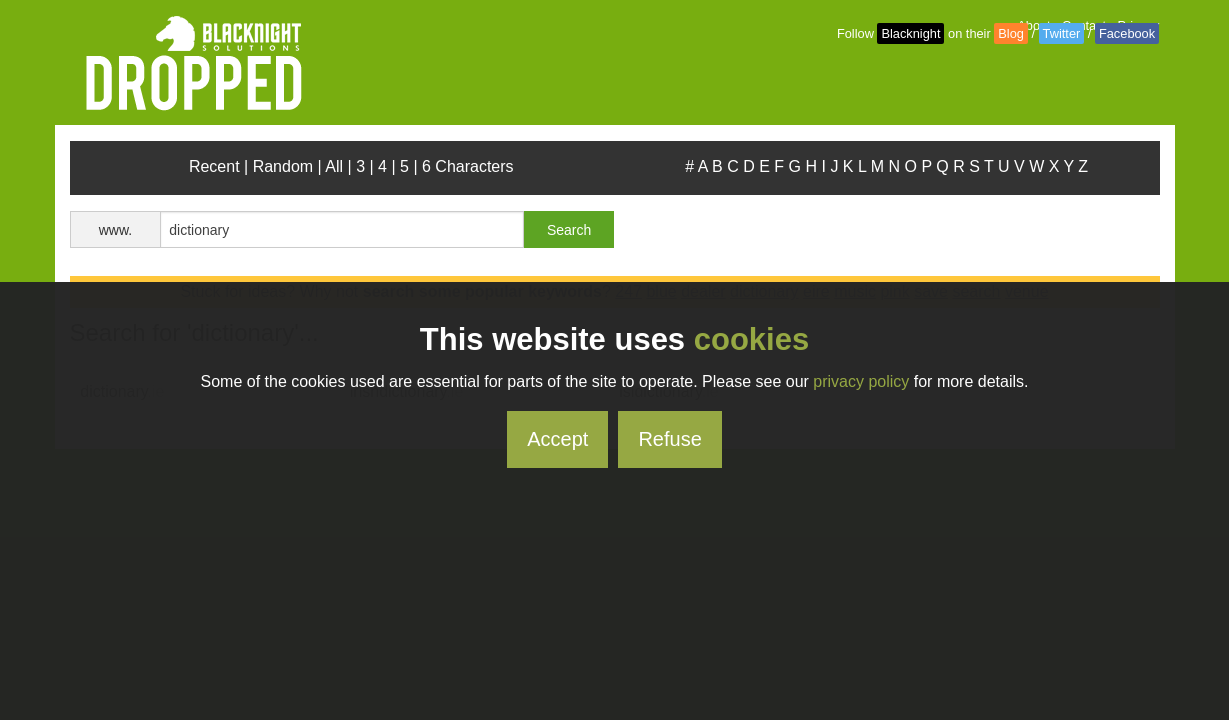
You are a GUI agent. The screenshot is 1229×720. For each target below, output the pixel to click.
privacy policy (861, 381)
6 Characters (468, 166)
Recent (214, 166)
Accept (557, 439)
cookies (751, 339)
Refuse (669, 439)
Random (283, 166)
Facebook (1127, 33)
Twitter (1062, 33)
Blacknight (910, 33)
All (334, 166)
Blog (1011, 33)
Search (569, 230)
